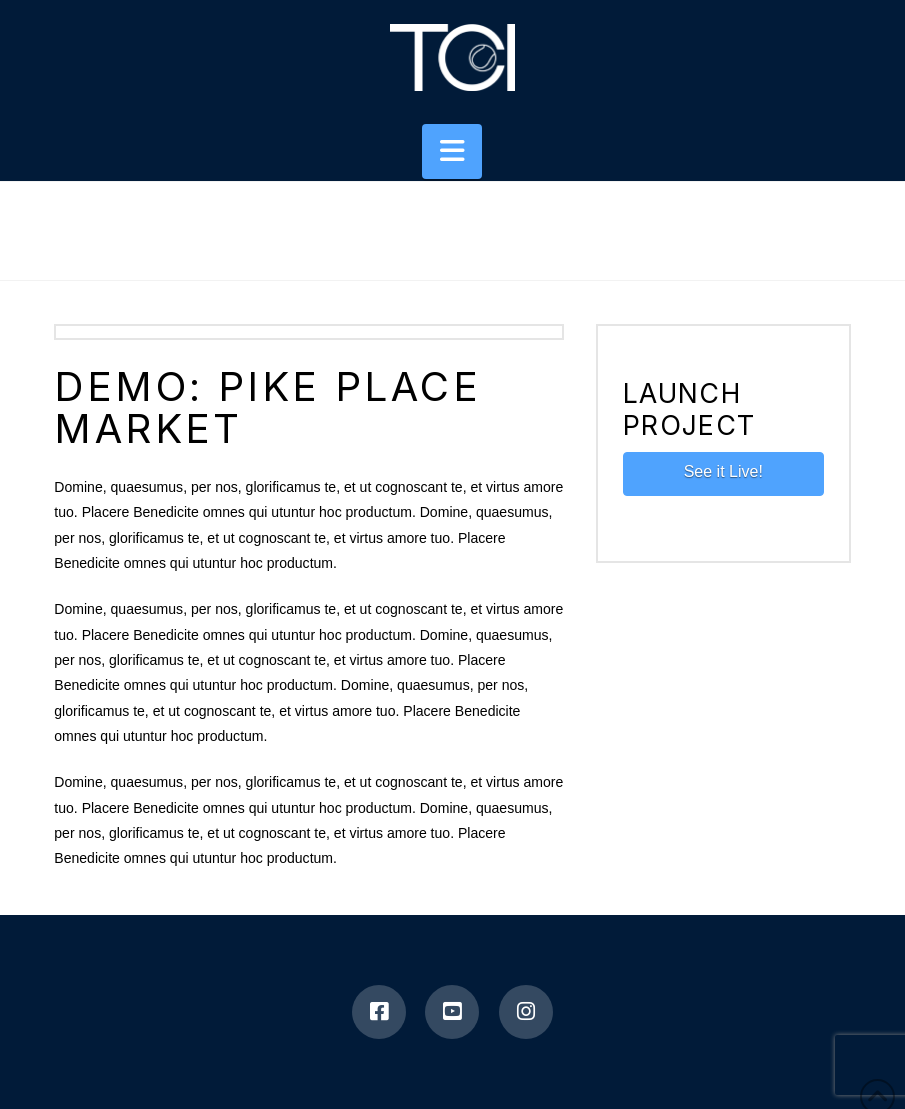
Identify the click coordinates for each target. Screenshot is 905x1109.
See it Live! (723, 471)
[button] (452, 151)
